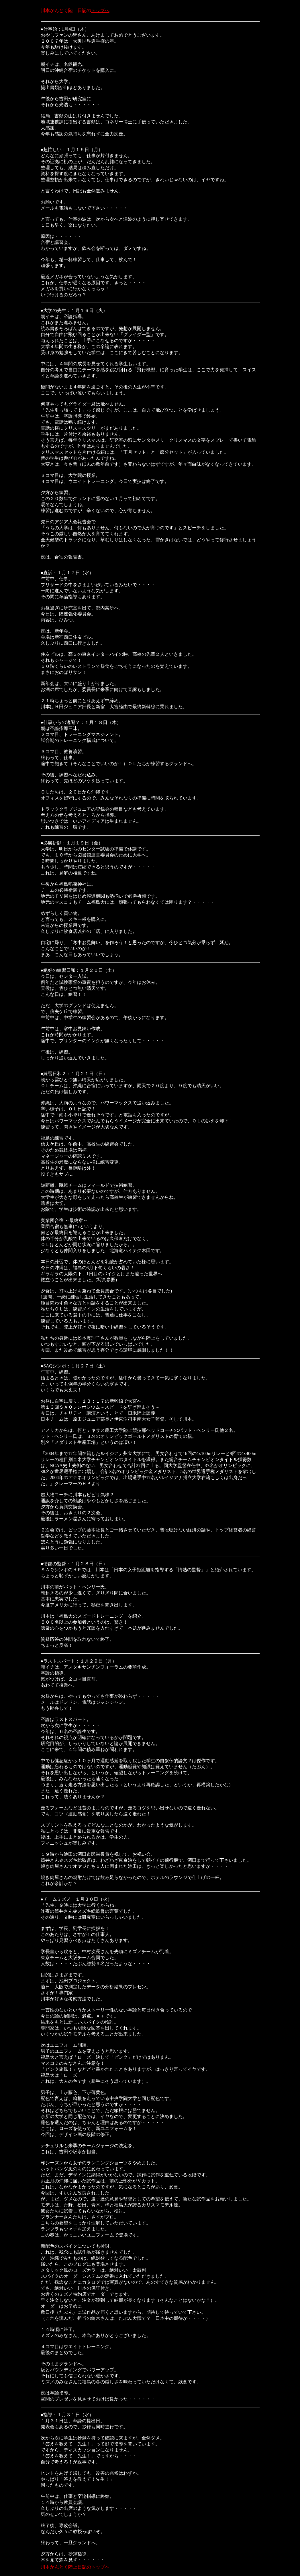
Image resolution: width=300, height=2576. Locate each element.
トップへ (100, 10)
